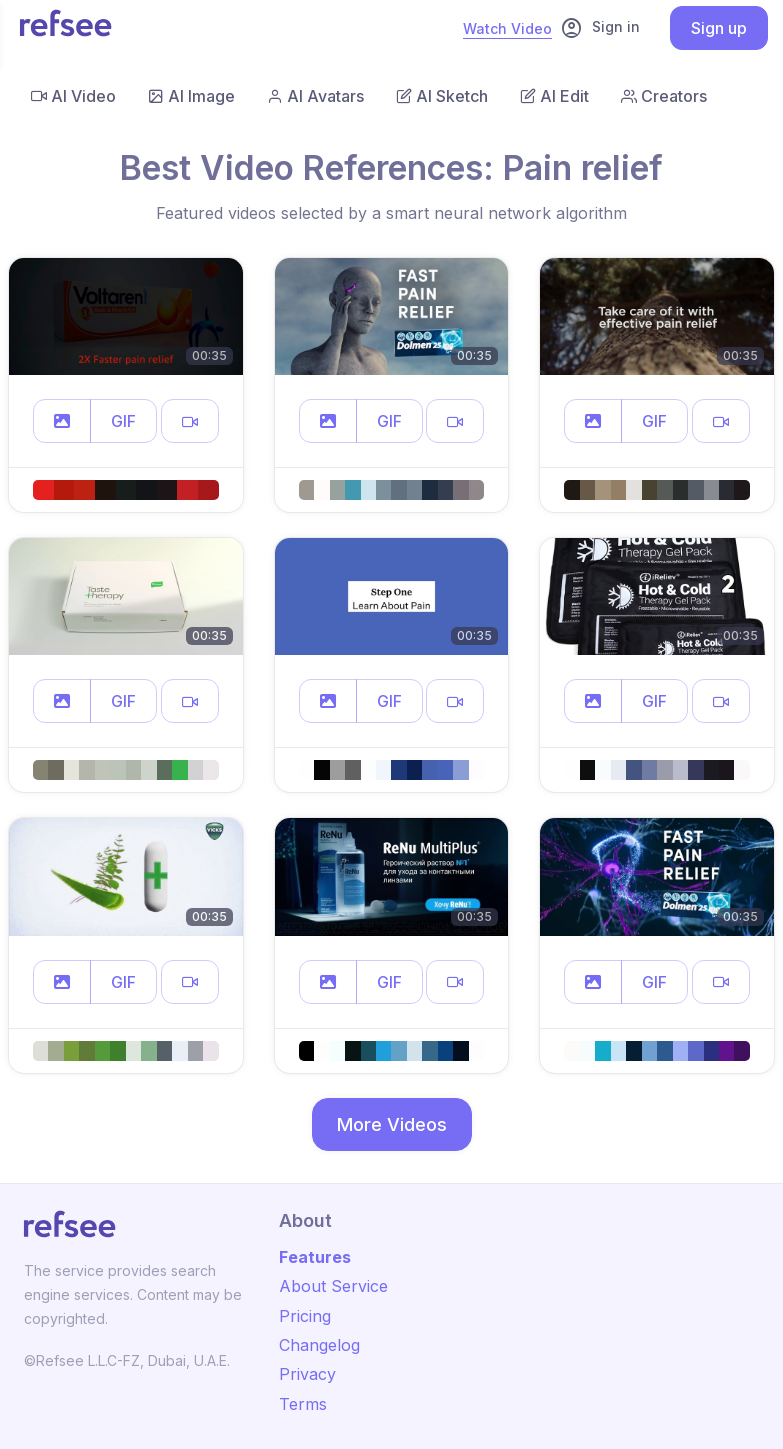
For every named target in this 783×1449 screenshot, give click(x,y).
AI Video (73, 96)
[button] (62, 421)
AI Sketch (442, 96)
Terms (303, 1404)
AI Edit (554, 96)
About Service (333, 1286)
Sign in (600, 28)
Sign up (719, 28)
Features (315, 1257)
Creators (664, 96)
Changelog (319, 1345)
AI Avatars (315, 96)
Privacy (307, 1374)
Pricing (305, 1316)
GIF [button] (123, 421)
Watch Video (507, 28)
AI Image (191, 96)
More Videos (392, 1124)
